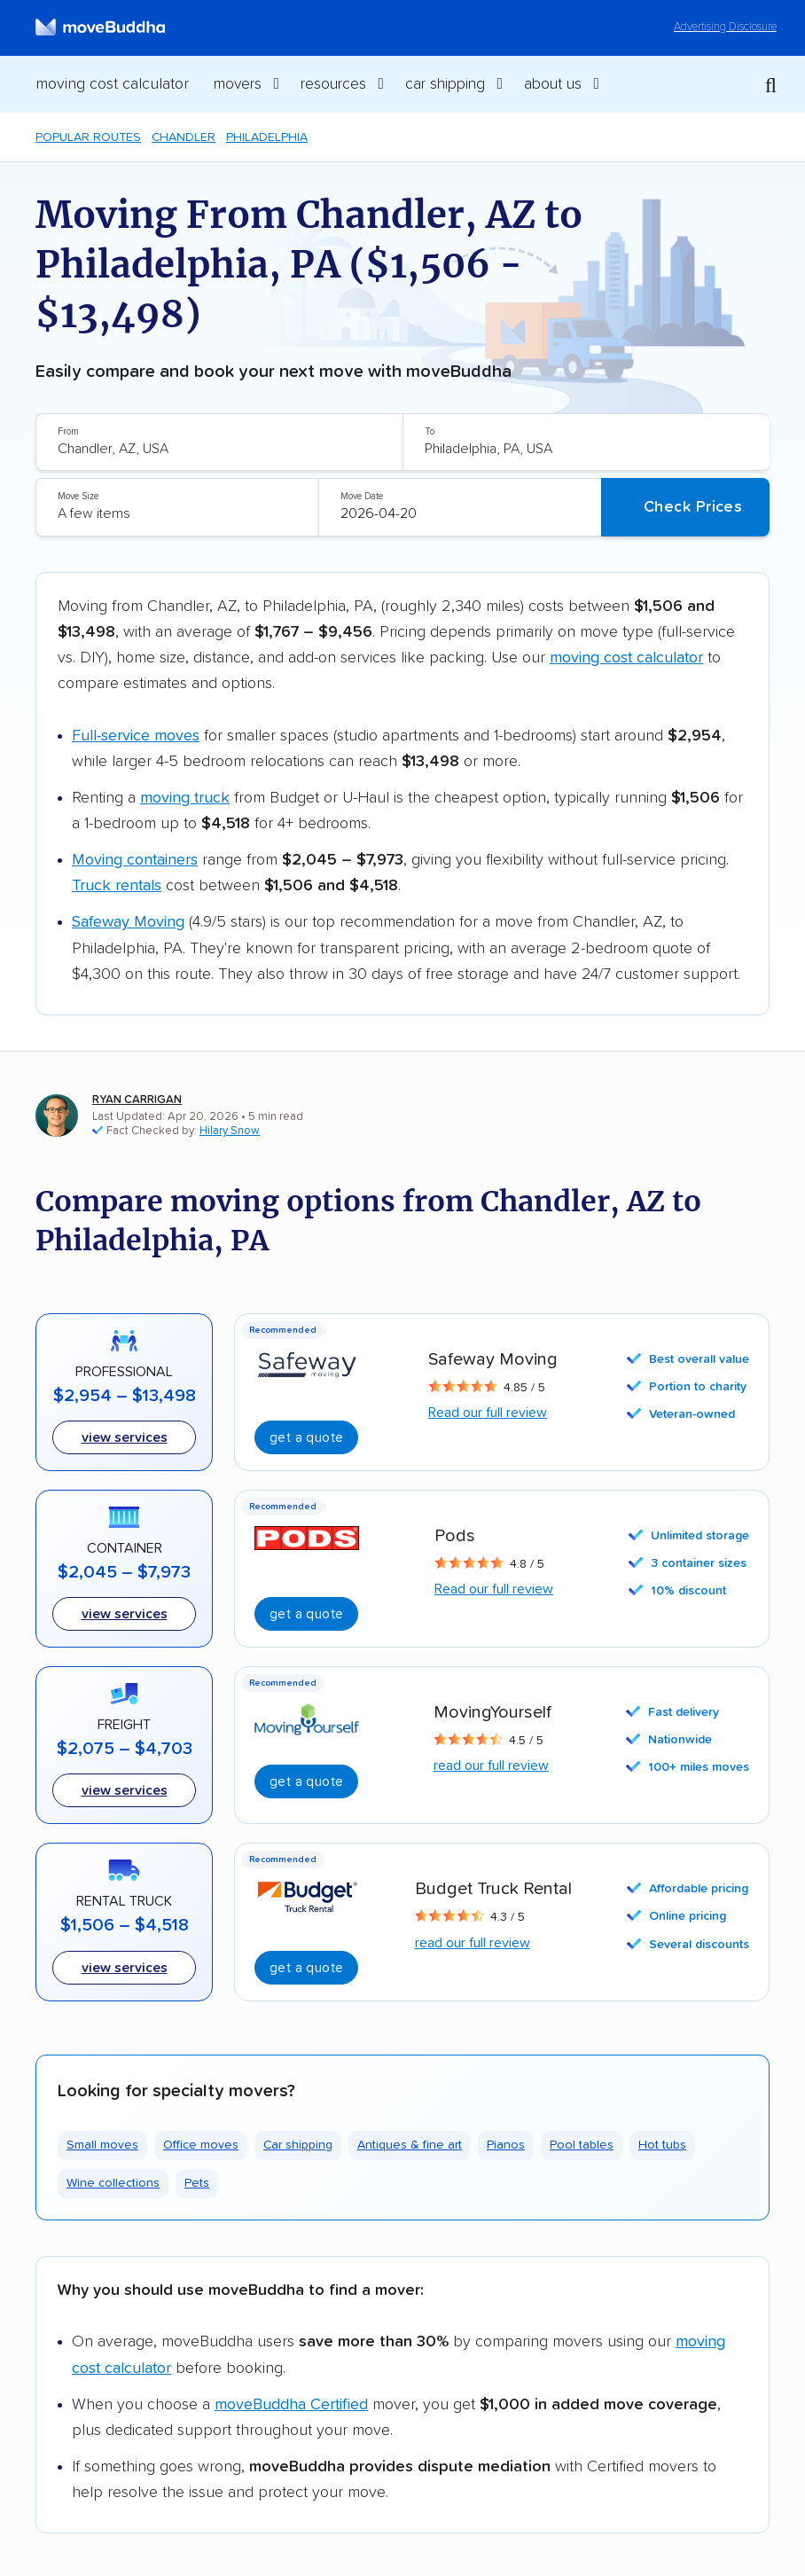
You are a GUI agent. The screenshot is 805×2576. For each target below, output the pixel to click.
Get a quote (306, 1781)
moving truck (185, 798)
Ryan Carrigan (137, 1100)
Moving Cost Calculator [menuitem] (112, 84)
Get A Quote (306, 1437)
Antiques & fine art (409, 2145)
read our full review (491, 1765)
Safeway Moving (128, 922)
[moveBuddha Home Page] (100, 27)
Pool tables (582, 2145)
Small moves (102, 2145)
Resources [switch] (333, 84)
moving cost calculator (626, 658)
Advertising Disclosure (725, 27)
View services (125, 1437)
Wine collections (113, 2183)
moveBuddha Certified (291, 2405)
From (68, 431)
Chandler (183, 137)
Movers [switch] (238, 84)
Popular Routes (88, 137)
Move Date (361, 496)
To (429, 431)
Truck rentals (116, 886)
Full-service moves (135, 736)
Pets (196, 2183)
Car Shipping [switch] (445, 84)
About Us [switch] (553, 84)
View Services (125, 1968)
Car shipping (297, 2145)
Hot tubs (662, 2145)
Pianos (506, 2145)
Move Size (78, 496)
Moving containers (135, 860)
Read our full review (487, 1412)
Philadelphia (267, 137)
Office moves (200, 2145)
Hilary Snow (229, 1131)
